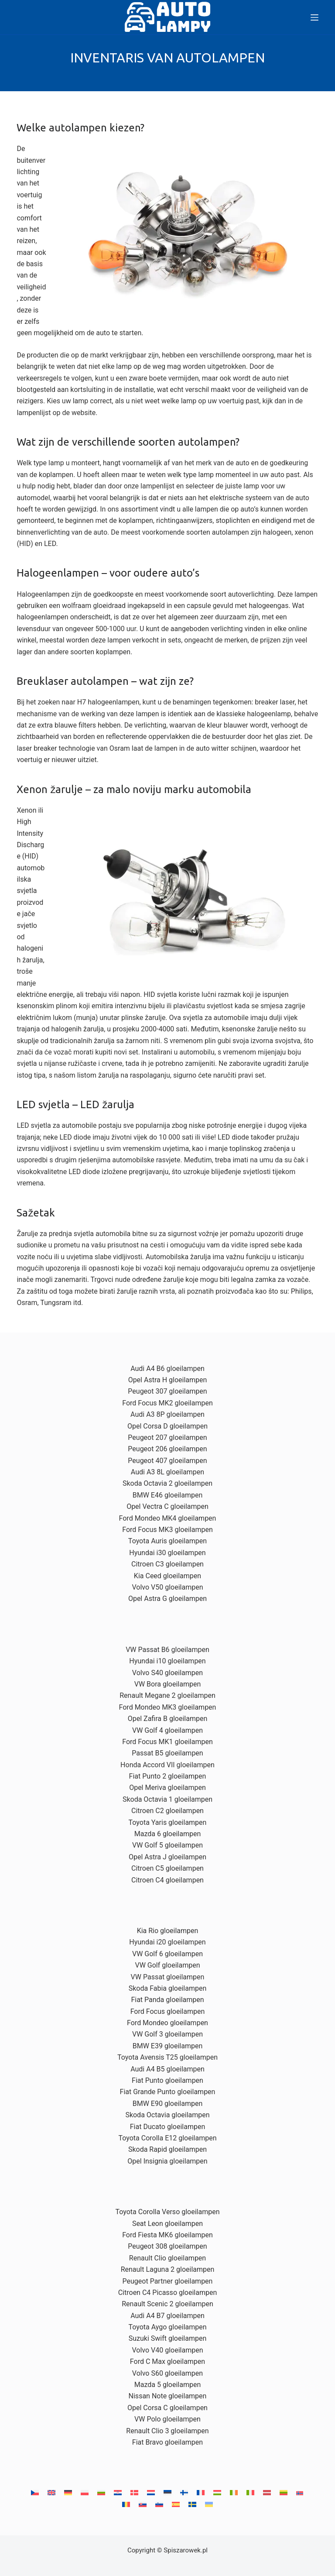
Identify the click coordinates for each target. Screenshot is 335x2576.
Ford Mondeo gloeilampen (167, 2023)
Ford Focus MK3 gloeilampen (167, 1529)
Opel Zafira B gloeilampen (168, 1718)
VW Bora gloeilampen (167, 1684)
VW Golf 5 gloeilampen (167, 1845)
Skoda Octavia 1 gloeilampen (167, 1799)
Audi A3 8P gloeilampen (167, 1414)
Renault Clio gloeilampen (167, 2258)
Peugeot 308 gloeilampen (167, 2246)
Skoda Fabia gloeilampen (168, 1988)
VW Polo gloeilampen (167, 2419)
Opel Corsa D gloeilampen (167, 1426)
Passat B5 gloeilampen (167, 1753)
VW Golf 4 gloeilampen (167, 1730)
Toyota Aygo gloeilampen (167, 2327)
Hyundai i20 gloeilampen (167, 1942)
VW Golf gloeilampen (167, 1965)
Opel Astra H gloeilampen (167, 1380)
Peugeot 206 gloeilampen (167, 1449)
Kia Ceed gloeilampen (167, 1576)
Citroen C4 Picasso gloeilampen (167, 2292)
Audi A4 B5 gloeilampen (167, 2069)
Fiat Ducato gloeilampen (167, 2127)
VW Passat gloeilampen (168, 1977)
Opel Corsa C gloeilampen (167, 2408)
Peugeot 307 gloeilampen (167, 1391)
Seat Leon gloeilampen (167, 2223)
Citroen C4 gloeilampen (167, 1880)
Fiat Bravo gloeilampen (167, 2442)
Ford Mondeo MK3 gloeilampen (167, 1707)
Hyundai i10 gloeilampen (167, 1661)
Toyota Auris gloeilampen (167, 1541)
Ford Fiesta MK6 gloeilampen (167, 2235)
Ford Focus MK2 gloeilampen (167, 1403)
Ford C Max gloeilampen (167, 2361)
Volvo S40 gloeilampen (167, 1673)
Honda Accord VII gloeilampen (167, 1765)
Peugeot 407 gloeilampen (167, 1460)
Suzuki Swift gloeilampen (168, 2338)
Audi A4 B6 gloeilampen (167, 1368)
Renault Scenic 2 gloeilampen (167, 2304)
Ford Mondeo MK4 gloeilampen (167, 1518)
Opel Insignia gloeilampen (167, 2161)
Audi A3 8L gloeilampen (167, 1472)
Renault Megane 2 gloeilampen (167, 1695)
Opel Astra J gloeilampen (167, 1857)
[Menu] (314, 17)
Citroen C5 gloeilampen (167, 1868)
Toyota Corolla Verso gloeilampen (167, 2212)
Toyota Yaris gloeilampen (168, 1822)
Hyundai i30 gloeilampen (167, 1553)
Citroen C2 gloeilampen (167, 1811)
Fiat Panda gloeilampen (167, 2000)
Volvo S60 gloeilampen (167, 2373)
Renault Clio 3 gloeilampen (167, 2431)
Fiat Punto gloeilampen (167, 2080)
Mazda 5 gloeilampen (167, 2384)
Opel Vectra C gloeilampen (167, 1506)
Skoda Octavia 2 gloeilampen (167, 1483)
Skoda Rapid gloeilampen (167, 2149)
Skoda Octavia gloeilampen (167, 2115)
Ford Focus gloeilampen (167, 2011)
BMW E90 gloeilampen (167, 2103)
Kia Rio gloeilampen (167, 1931)
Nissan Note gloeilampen (168, 2396)
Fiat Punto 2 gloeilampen (167, 1776)
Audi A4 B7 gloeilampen (167, 2316)
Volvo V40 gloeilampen (167, 2350)
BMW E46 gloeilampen (167, 1495)
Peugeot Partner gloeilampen (168, 2281)
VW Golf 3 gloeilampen (167, 2034)
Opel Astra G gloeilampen (167, 1598)
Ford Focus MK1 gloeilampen (167, 1742)
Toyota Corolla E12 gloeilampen (168, 2138)
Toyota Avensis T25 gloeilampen (167, 2057)
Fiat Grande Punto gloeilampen (167, 2092)
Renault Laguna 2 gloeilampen (168, 2269)
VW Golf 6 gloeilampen (167, 1954)
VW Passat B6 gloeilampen (167, 1649)
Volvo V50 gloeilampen (167, 1587)
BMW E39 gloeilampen (167, 2046)
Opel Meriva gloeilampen (167, 1787)
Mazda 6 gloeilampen (167, 1834)
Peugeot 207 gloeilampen (167, 1437)
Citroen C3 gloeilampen (167, 1564)
